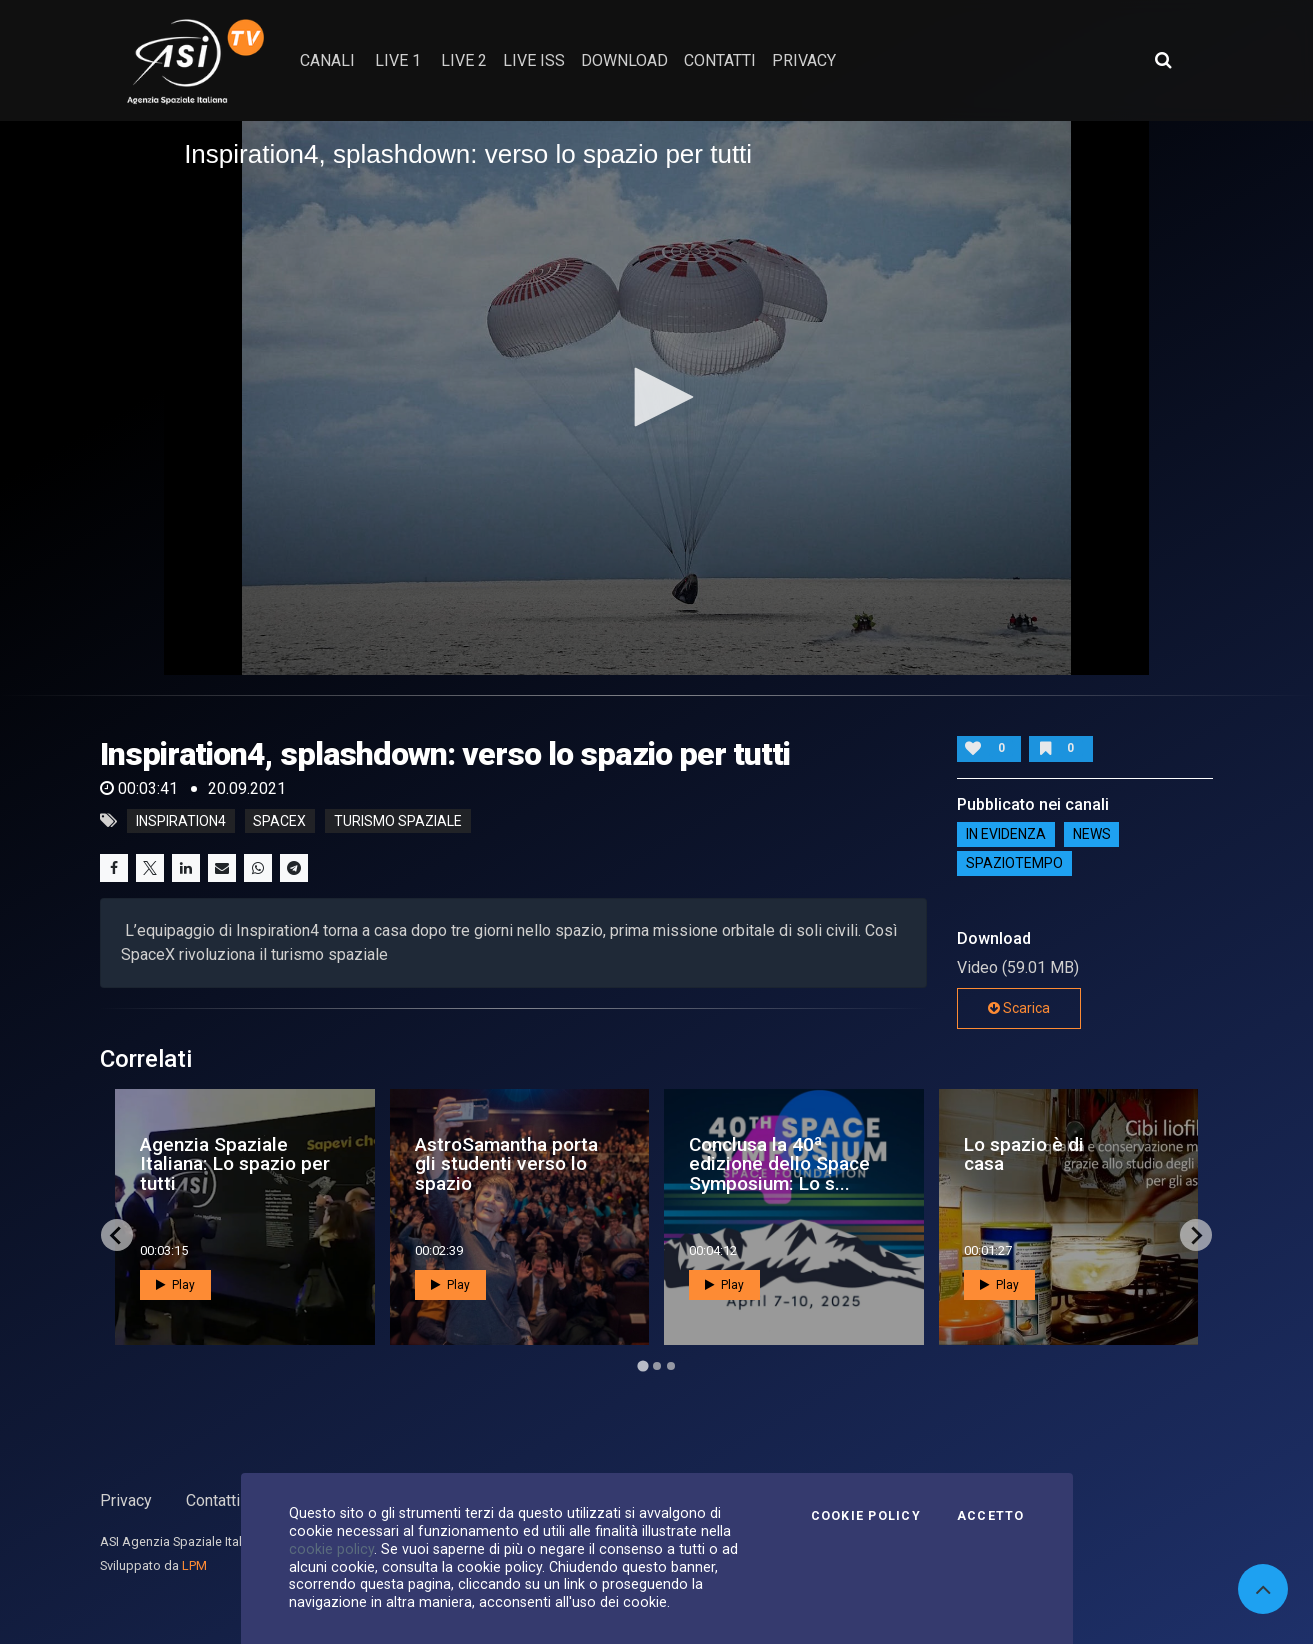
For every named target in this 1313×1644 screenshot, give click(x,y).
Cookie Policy (866, 1516)
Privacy (126, 1500)
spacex (279, 821)
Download (624, 60)
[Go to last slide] (117, 1235)
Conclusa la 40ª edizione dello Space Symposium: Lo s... (779, 1163)
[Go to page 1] (642, 1366)
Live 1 (398, 60)
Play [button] (175, 1285)
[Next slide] (1196, 1235)
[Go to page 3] (671, 1366)
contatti (720, 60)
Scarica (1019, 1008)
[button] (657, 397)
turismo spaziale (398, 821)
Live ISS (534, 60)
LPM (194, 1565)
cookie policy (331, 1549)
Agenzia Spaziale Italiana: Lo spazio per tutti (235, 1163)
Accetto (991, 1516)
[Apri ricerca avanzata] (1163, 60)
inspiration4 (181, 821)
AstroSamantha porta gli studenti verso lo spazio (506, 1163)
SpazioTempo (1014, 864)
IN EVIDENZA (1006, 835)
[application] (656, 398)
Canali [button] (327, 60)
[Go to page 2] (657, 1366)
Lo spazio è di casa (1024, 1154)
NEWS (1092, 835)
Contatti (213, 1500)
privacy (804, 60)
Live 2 (464, 60)
